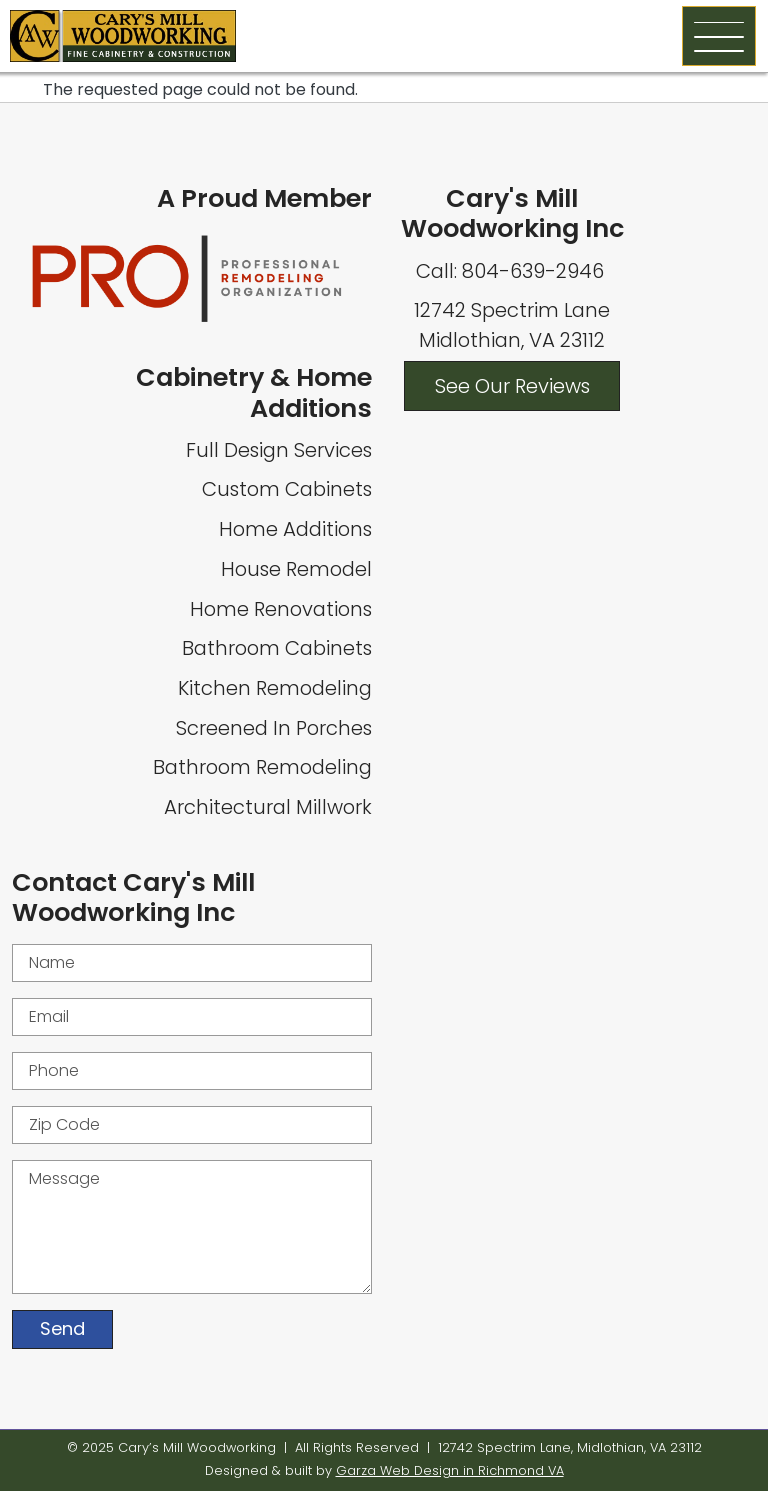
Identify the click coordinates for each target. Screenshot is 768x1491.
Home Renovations (281, 609)
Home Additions (295, 529)
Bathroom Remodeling (262, 767)
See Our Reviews (512, 386)
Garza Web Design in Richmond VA (450, 1470)
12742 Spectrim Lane (512, 310)
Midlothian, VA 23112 (512, 340)
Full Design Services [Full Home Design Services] (279, 450)
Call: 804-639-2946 (512, 271)
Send (62, 1328)
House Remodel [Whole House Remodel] (296, 569)
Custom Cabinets (287, 489)
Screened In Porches (274, 728)
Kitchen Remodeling (275, 688)
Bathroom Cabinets (277, 648)
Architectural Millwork (268, 807)
